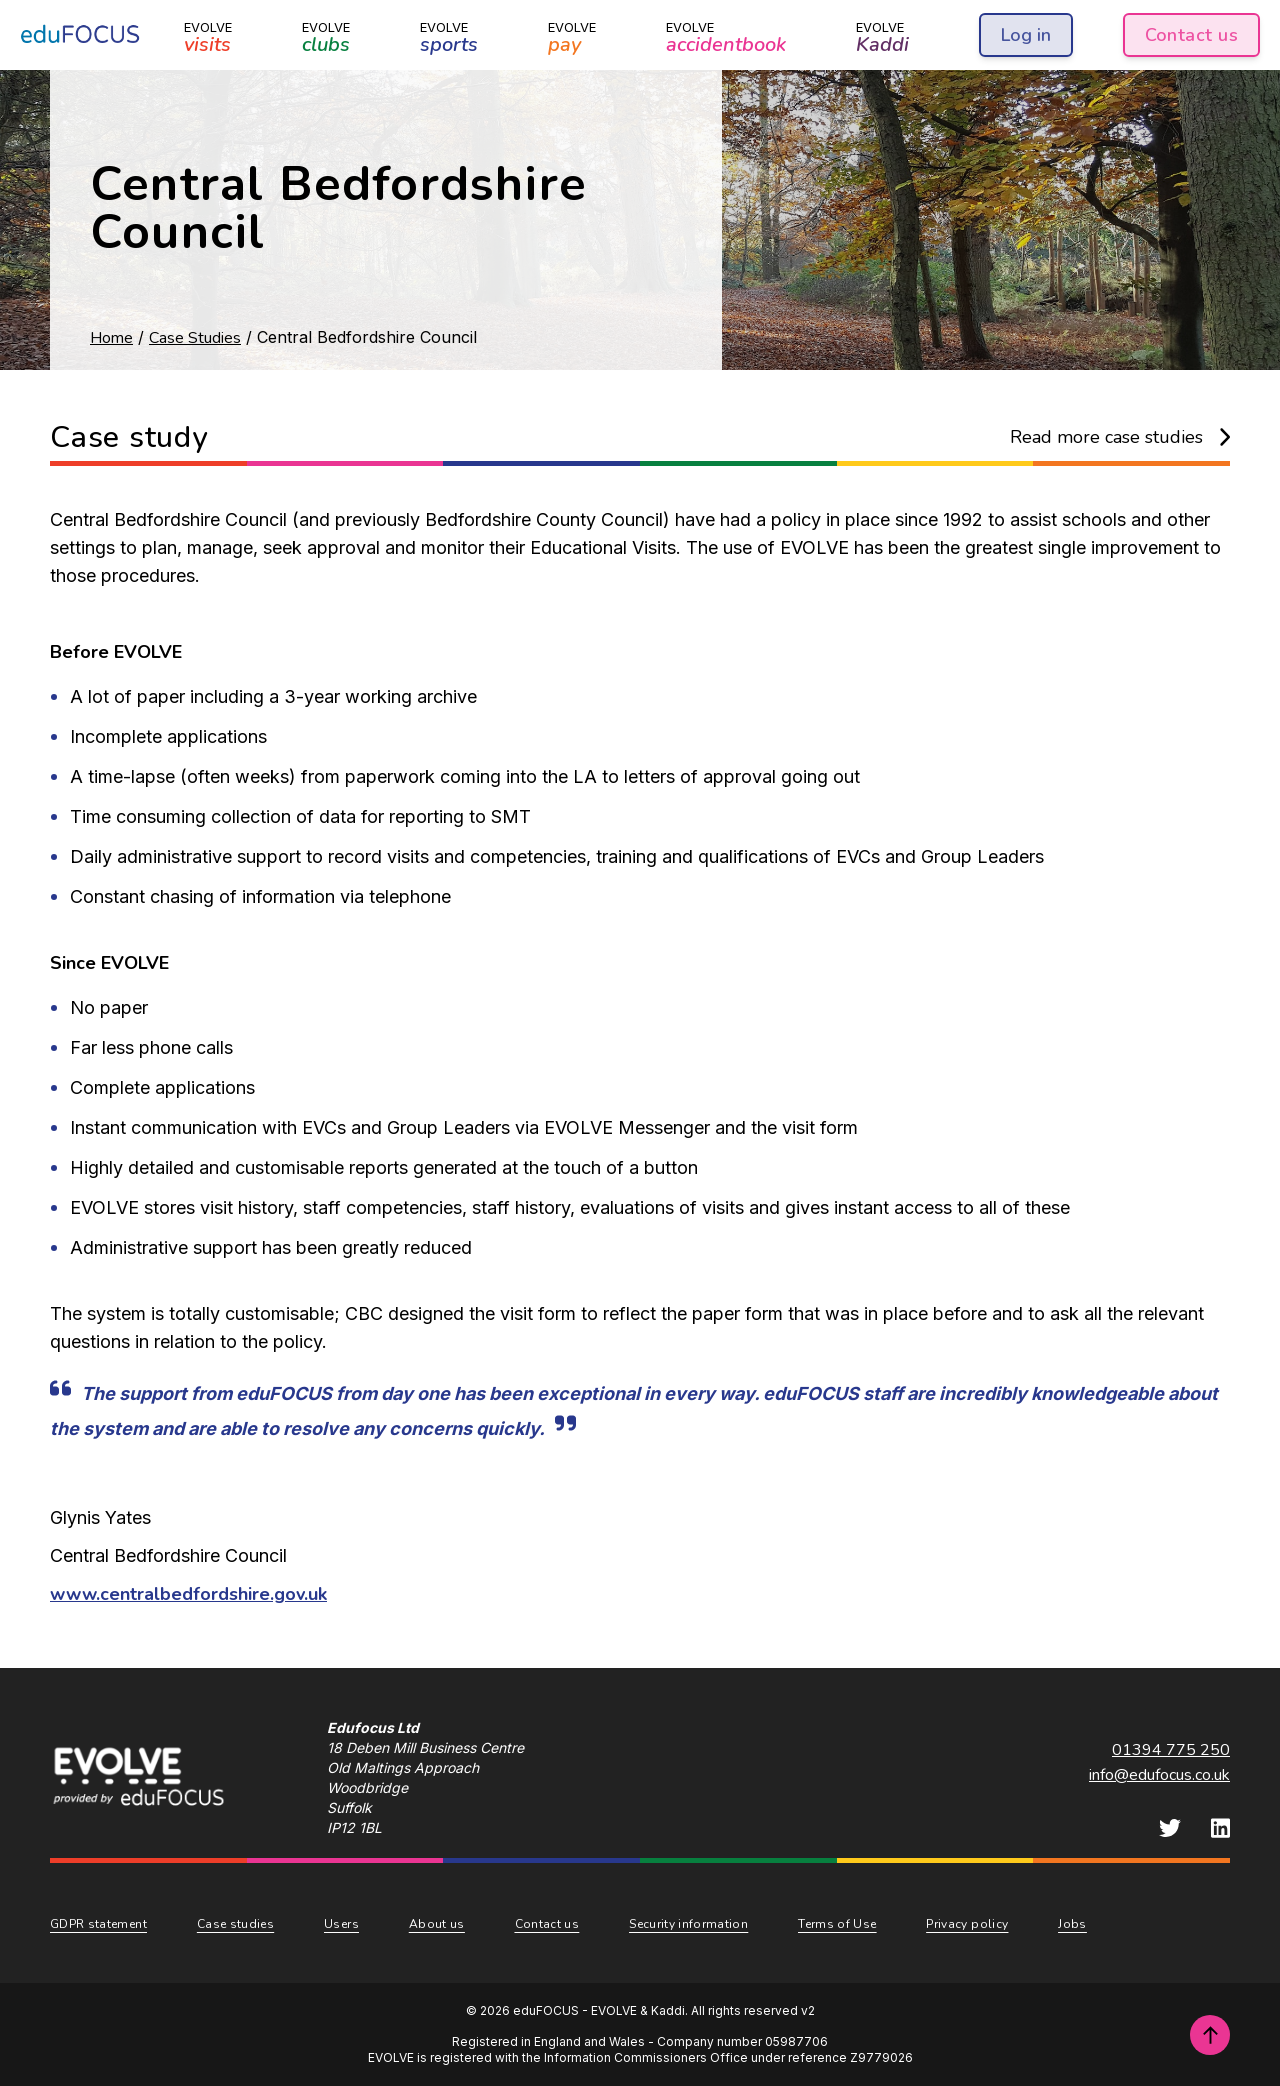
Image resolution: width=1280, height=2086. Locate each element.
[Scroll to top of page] (1210, 2035)
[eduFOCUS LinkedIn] (1220, 1828)
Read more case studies (1120, 437)
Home (111, 338)
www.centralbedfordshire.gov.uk (188, 1594)
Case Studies (195, 338)
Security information (688, 1924)
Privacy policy (967, 1924)
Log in (1026, 35)
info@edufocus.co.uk (1159, 1775)
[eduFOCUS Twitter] (1170, 1828)
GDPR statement (98, 1924)
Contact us (1192, 35)
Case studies (235, 1924)
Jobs (1072, 1924)
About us (437, 1924)
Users (341, 1924)
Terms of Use (837, 1924)
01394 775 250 (1171, 1750)
